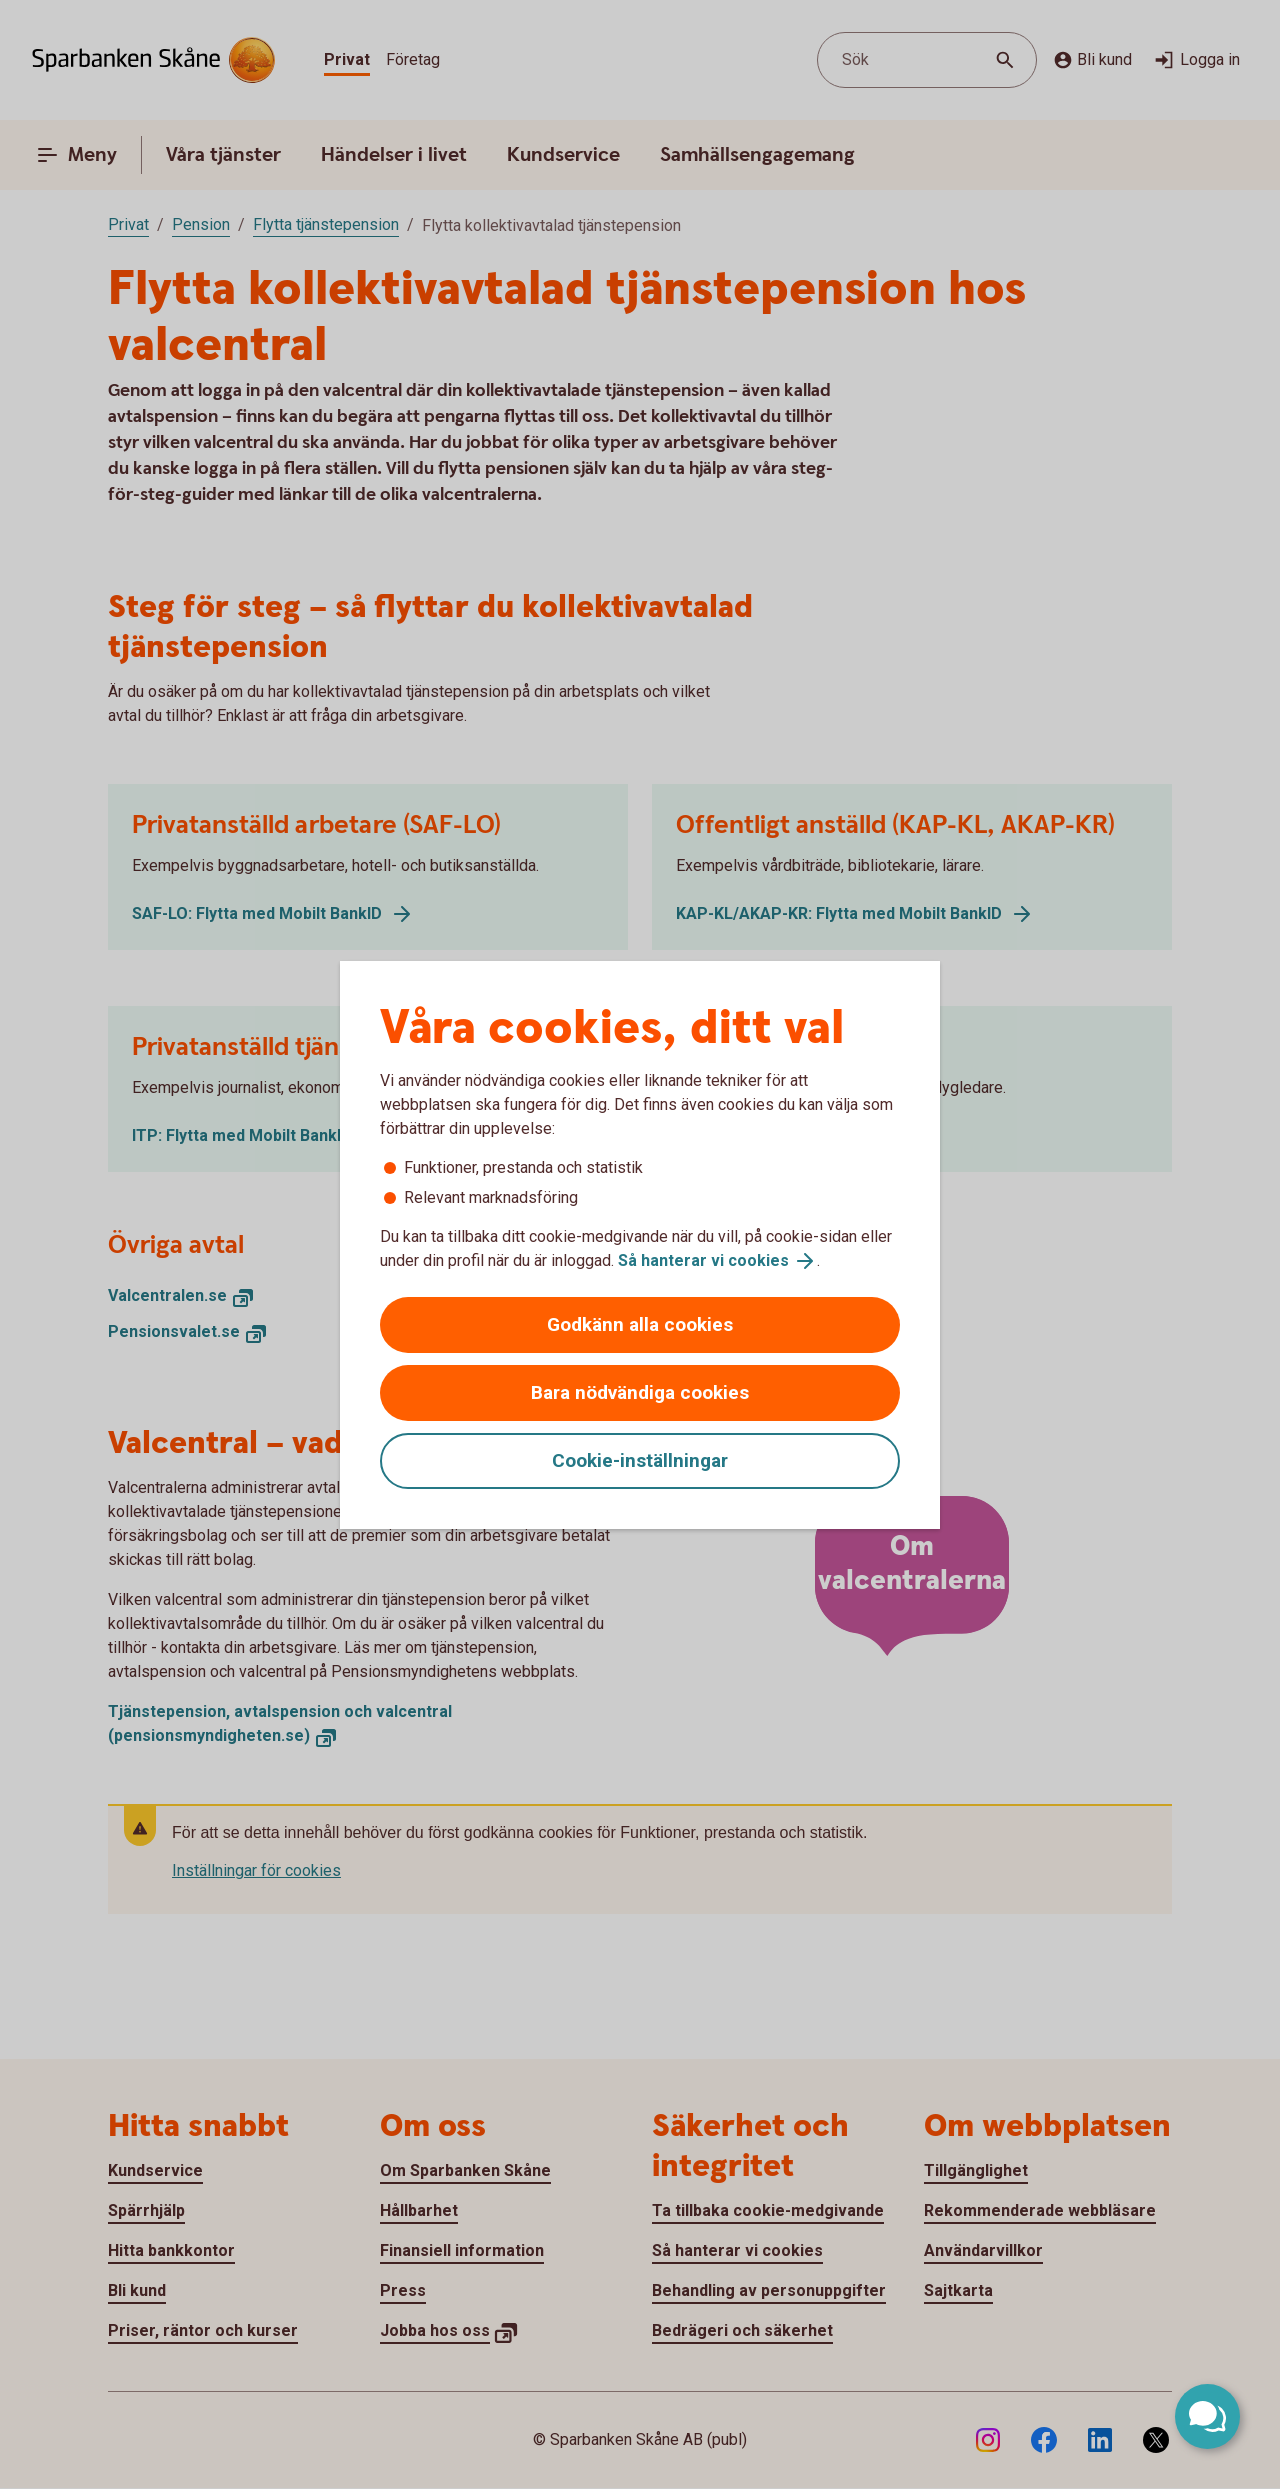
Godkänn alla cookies (640, 1324)
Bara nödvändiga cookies (640, 1392)
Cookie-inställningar (640, 1460)
